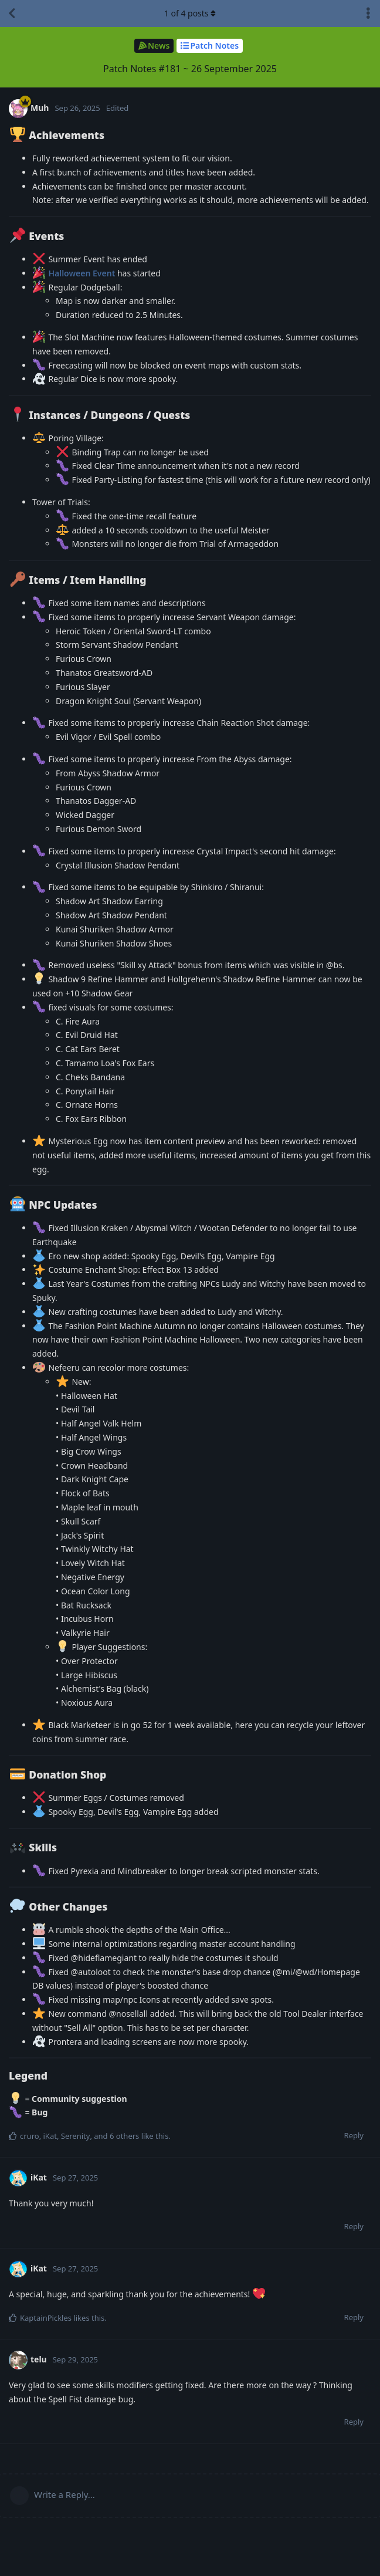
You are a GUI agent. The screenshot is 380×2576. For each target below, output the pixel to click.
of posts (190, 13)
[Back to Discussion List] (11, 13)
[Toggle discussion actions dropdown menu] (368, 13)
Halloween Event (81, 273)
